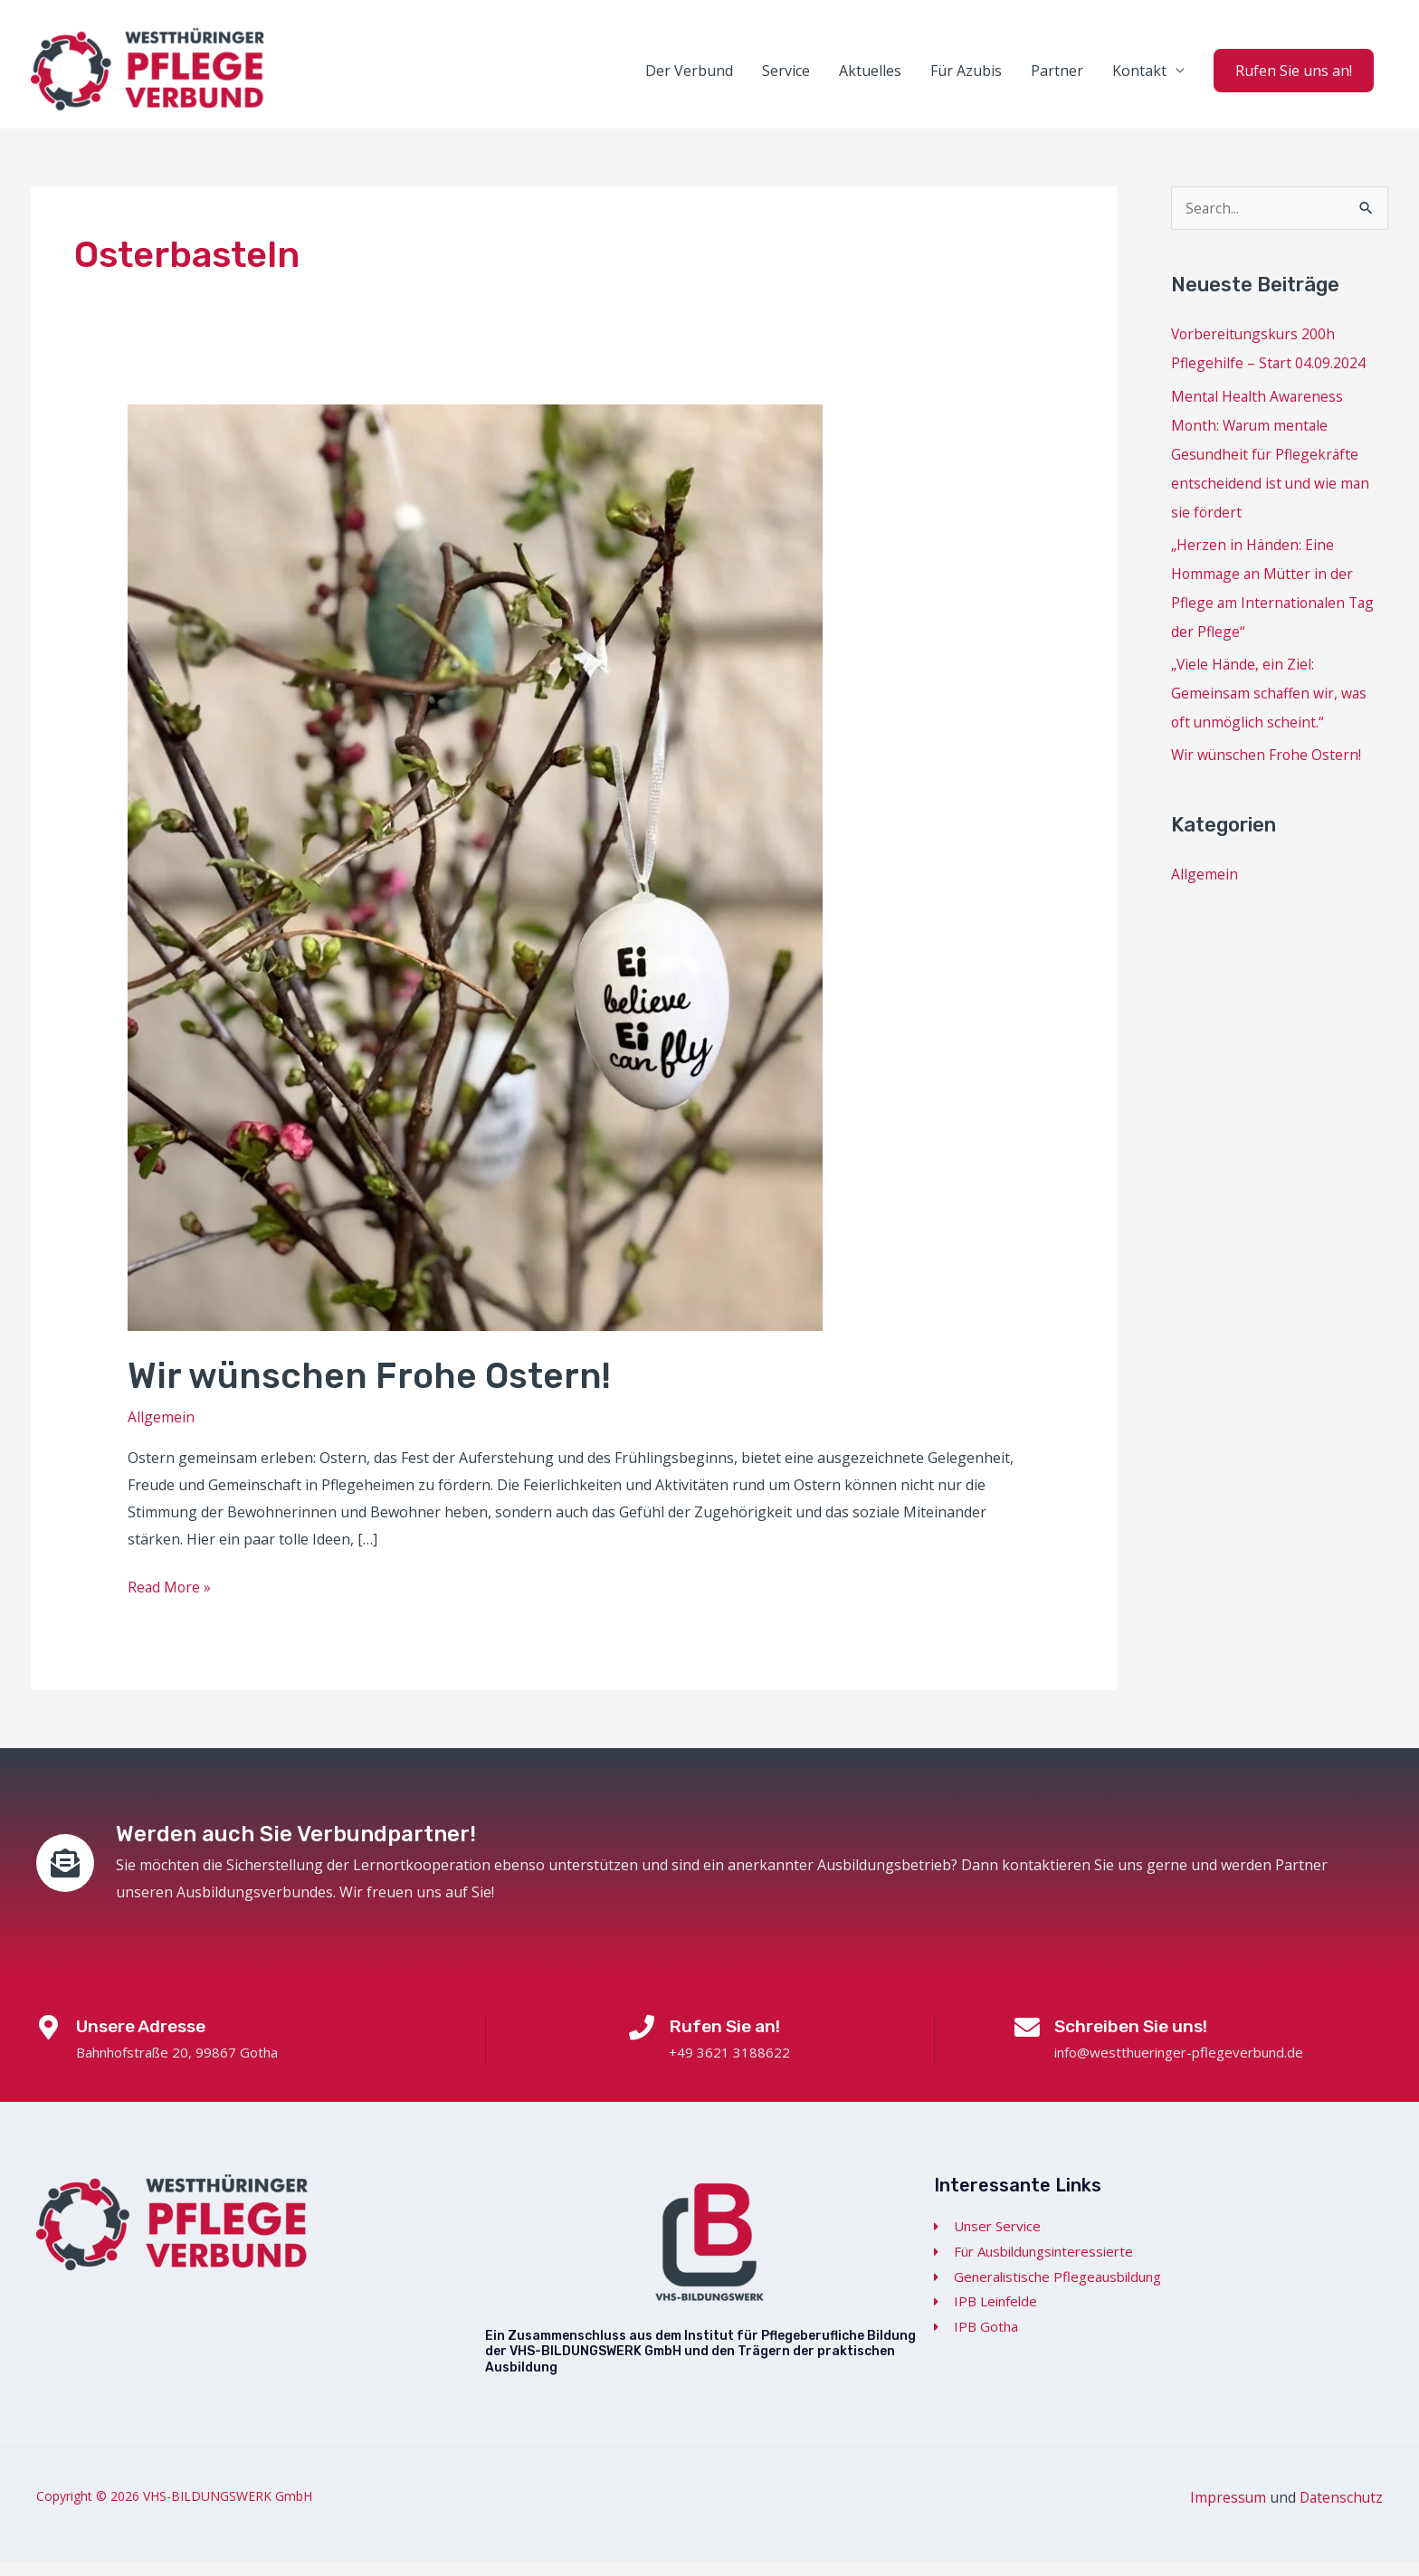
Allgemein (161, 1431)
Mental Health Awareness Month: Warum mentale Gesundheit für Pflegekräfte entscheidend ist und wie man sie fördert (1271, 468)
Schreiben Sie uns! (1136, 2039)
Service (786, 78)
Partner (1057, 78)
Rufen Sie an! (729, 2039)
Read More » (170, 1600)
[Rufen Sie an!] (641, 2043)
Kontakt (1139, 78)
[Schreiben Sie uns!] (1027, 2043)
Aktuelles (870, 78)
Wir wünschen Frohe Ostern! (372, 1390)
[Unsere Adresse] (50, 2043)
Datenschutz (1340, 2512)
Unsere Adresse (149, 2039)
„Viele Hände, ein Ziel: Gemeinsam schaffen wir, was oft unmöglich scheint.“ (1270, 707)
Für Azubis (966, 78)
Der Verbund (689, 78)
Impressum (1224, 2512)
